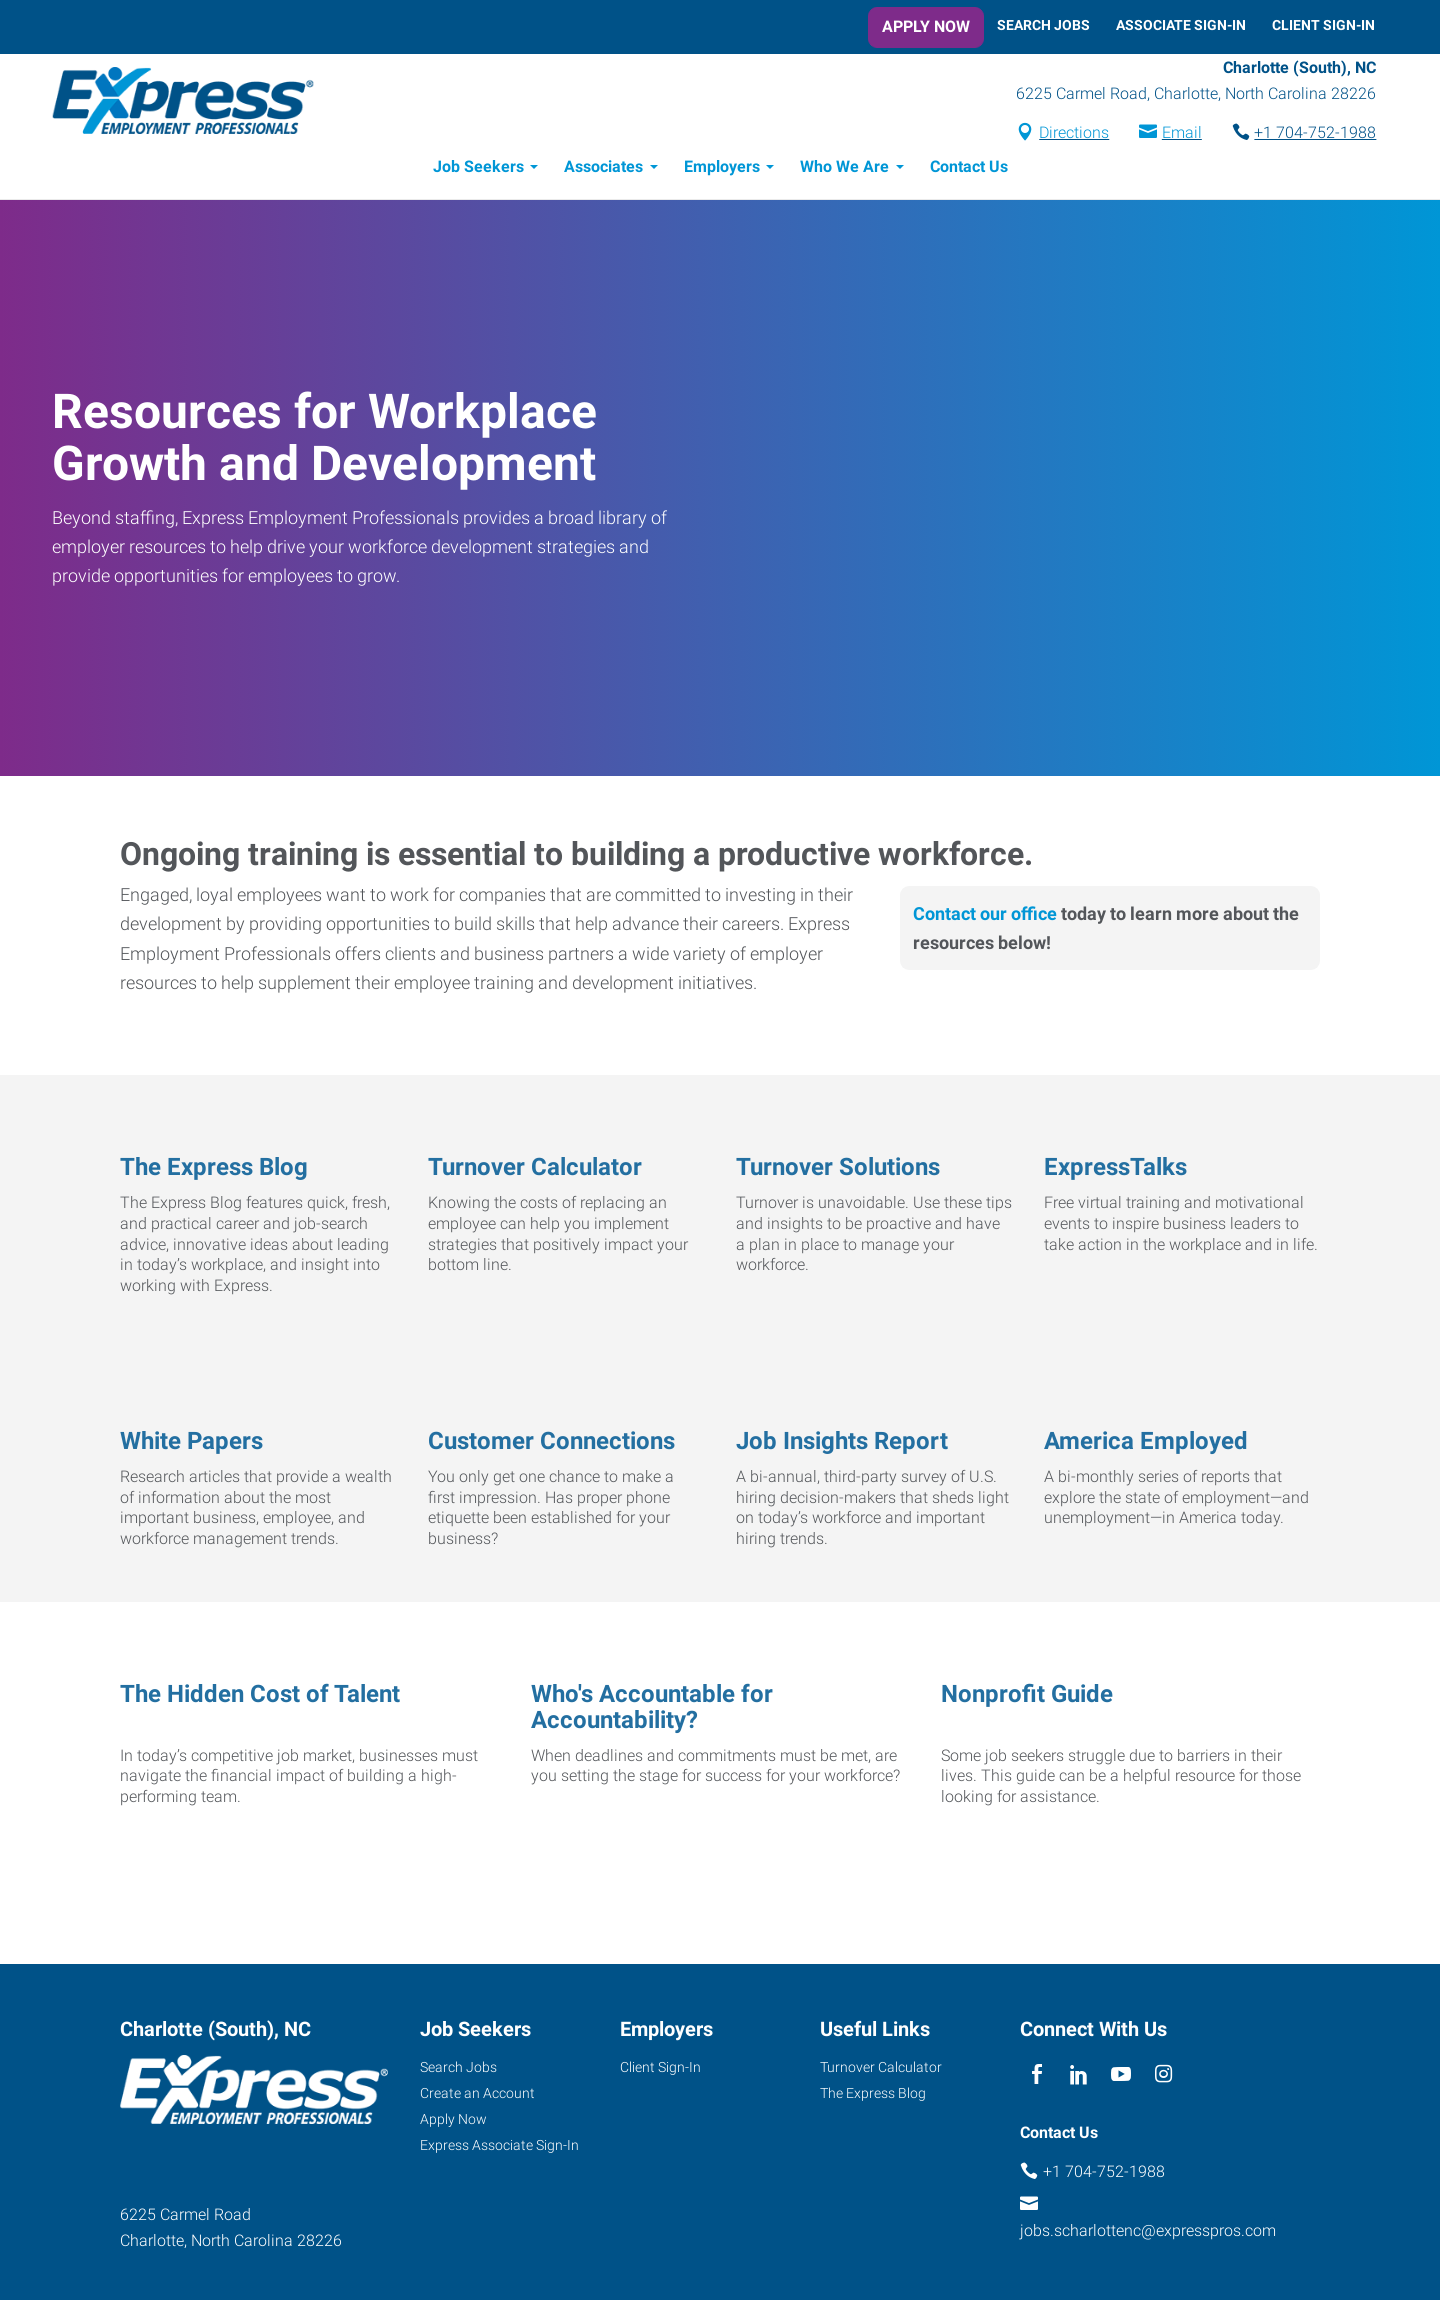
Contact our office (985, 914)
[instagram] (1163, 2075)
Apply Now (926, 26)
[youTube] (1121, 2075)
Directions (1073, 133)
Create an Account (477, 2094)
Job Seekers (478, 167)
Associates (603, 167)
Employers (722, 167)
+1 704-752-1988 (1314, 133)
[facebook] (1036, 2075)
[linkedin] (1078, 2075)
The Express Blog (873, 2094)
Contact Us (969, 167)
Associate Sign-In (1181, 25)
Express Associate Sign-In (499, 2146)
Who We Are (844, 167)
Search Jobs (1043, 25)
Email (1180, 133)
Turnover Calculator (881, 2068)
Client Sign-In (1323, 25)
